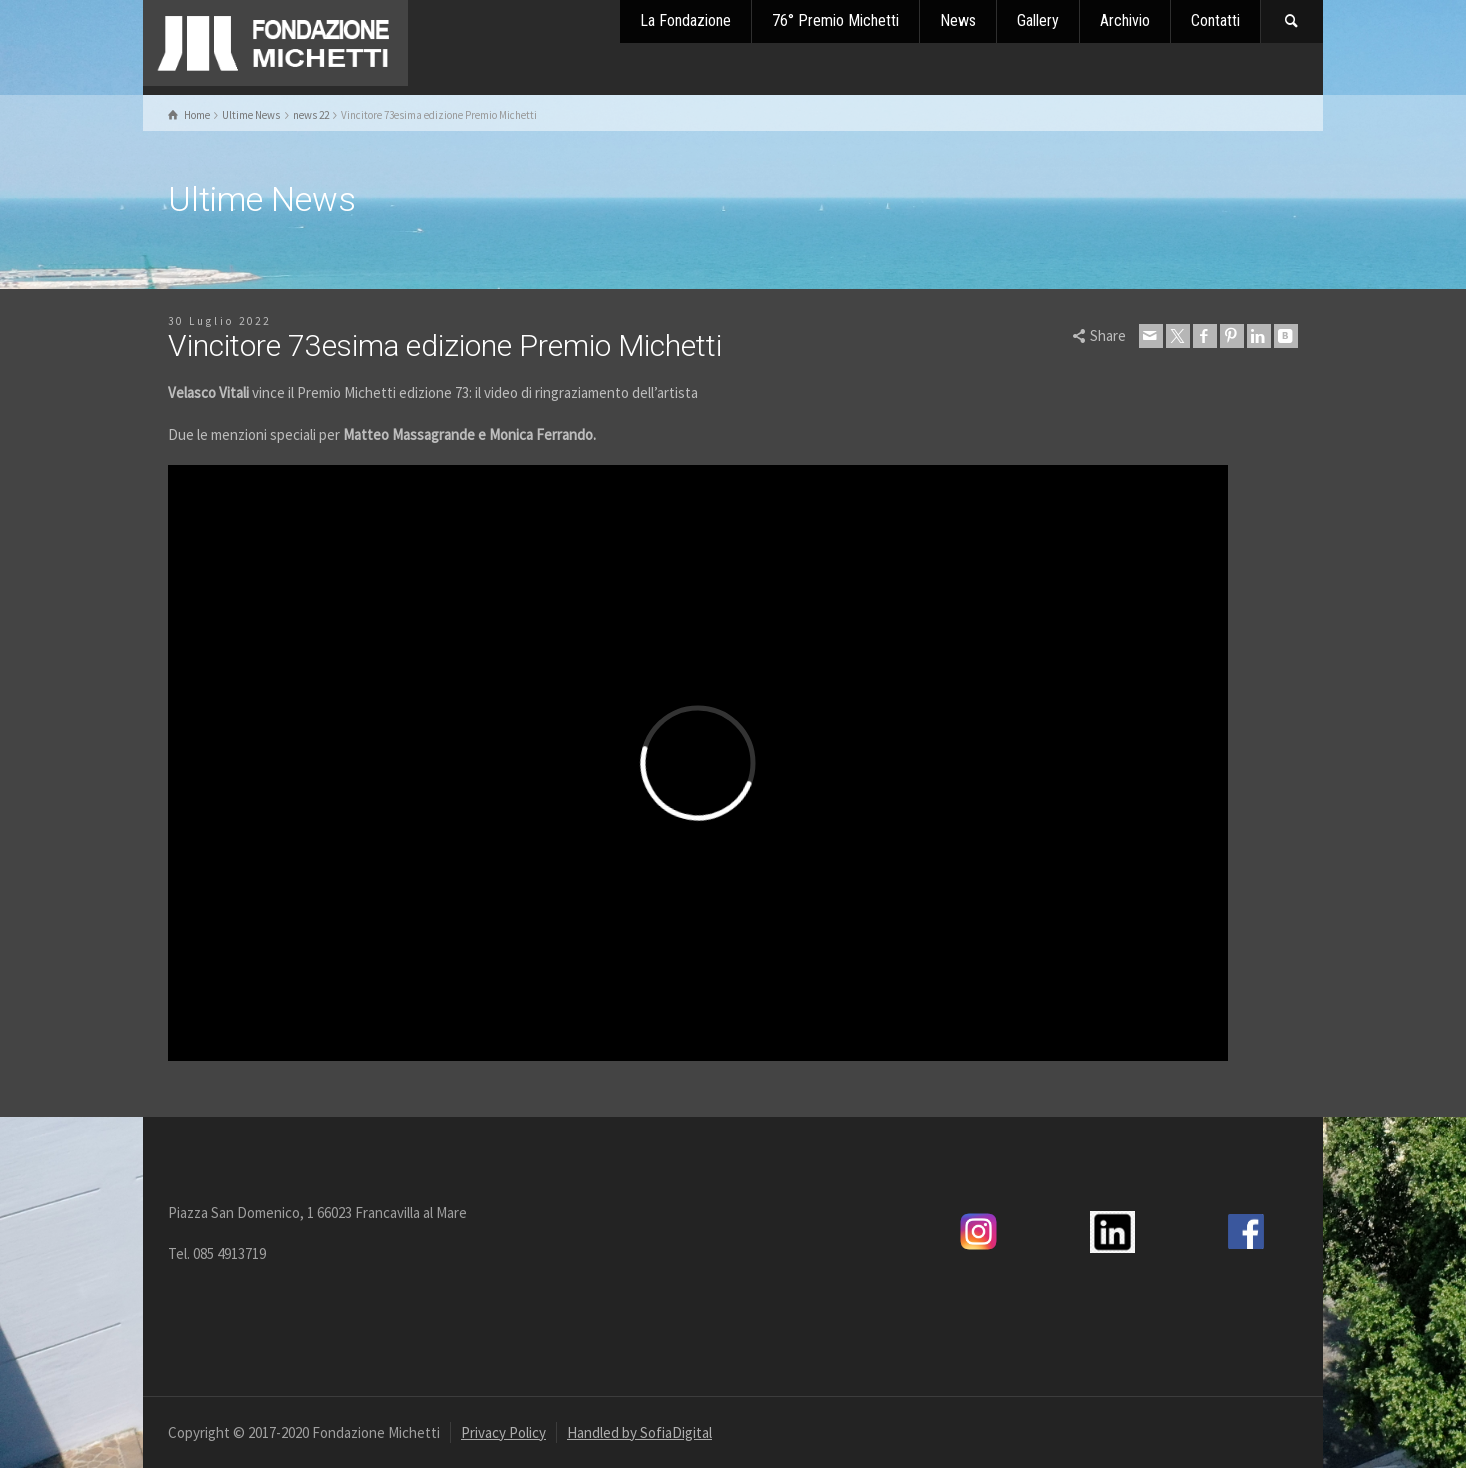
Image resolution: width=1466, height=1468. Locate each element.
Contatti (1215, 20)
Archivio (1125, 20)
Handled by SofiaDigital (639, 1432)
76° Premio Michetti (835, 20)
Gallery (1038, 20)
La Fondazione (685, 20)
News (958, 20)
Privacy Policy (503, 1432)
